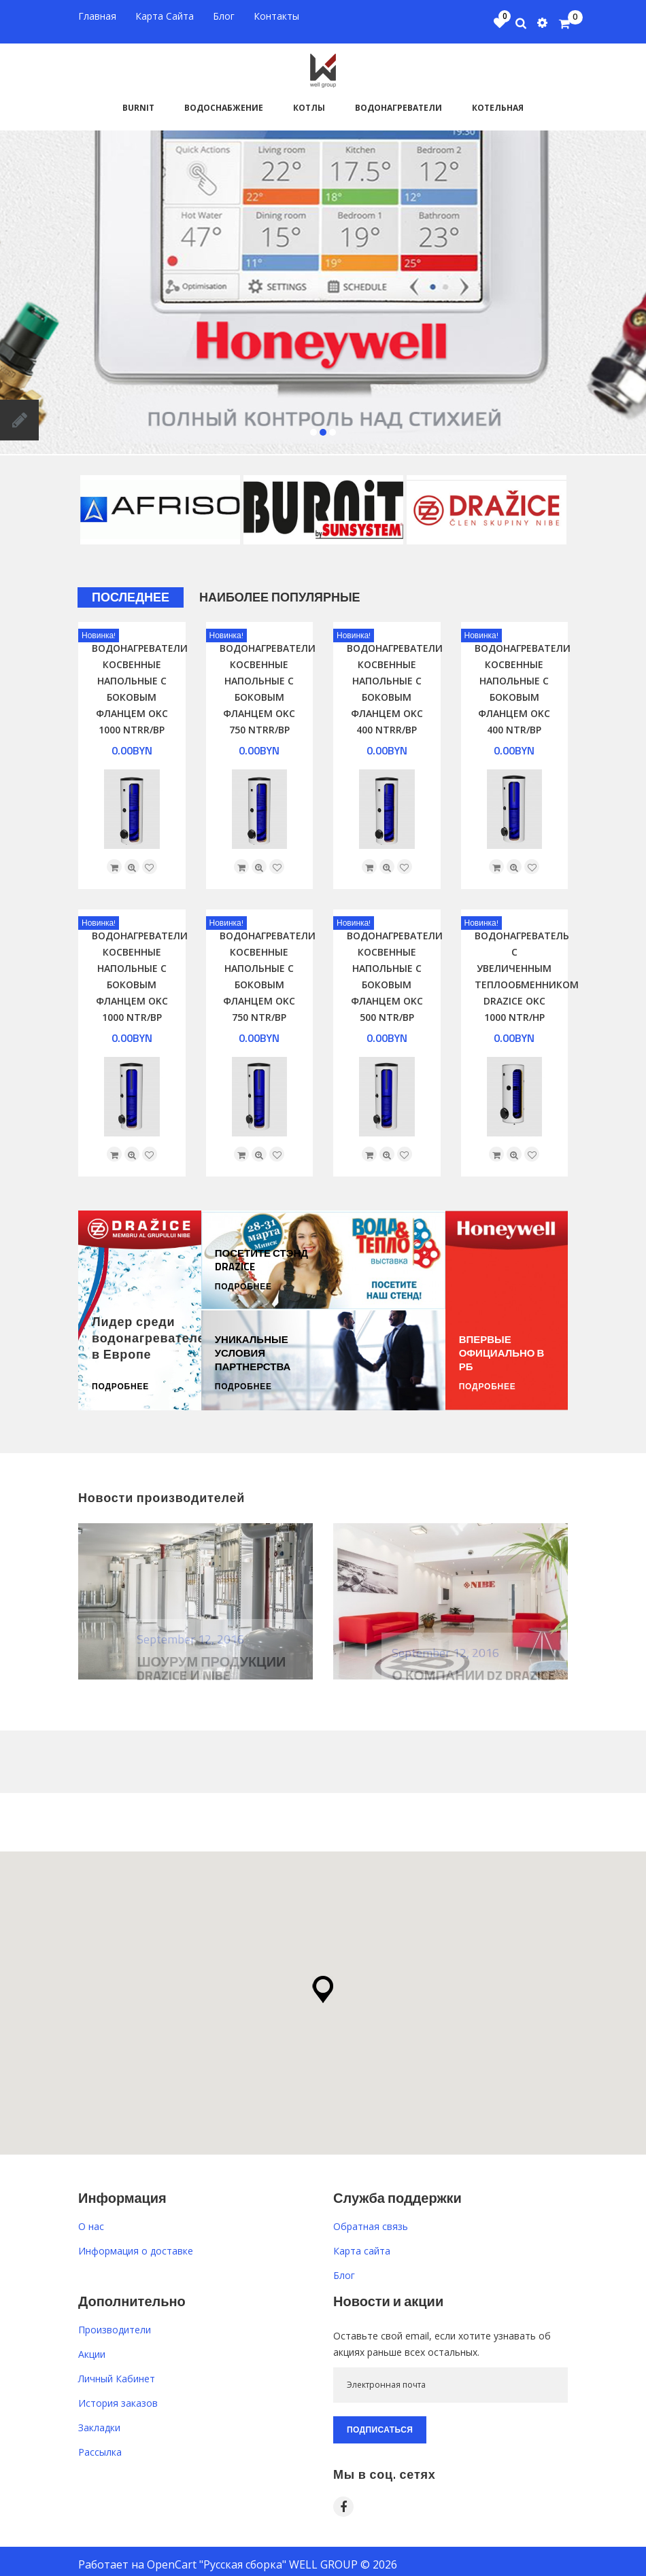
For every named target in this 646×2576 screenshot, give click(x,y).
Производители (114, 2321)
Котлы (309, 100)
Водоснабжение (223, 100)
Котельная (498, 100)
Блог (344, 2267)
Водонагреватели (398, 100)
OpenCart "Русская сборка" (216, 2556)
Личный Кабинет (116, 2370)
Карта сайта (361, 2242)
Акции (91, 2345)
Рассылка (100, 2443)
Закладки (99, 2419)
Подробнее (120, 1378)
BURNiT (138, 100)
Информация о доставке (135, 2242)
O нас (91, 2218)
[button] (323, 1981)
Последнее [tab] (130, 589)
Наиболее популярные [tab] (279, 589)
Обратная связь (370, 2218)
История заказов (118, 2394)
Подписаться (380, 2421)
